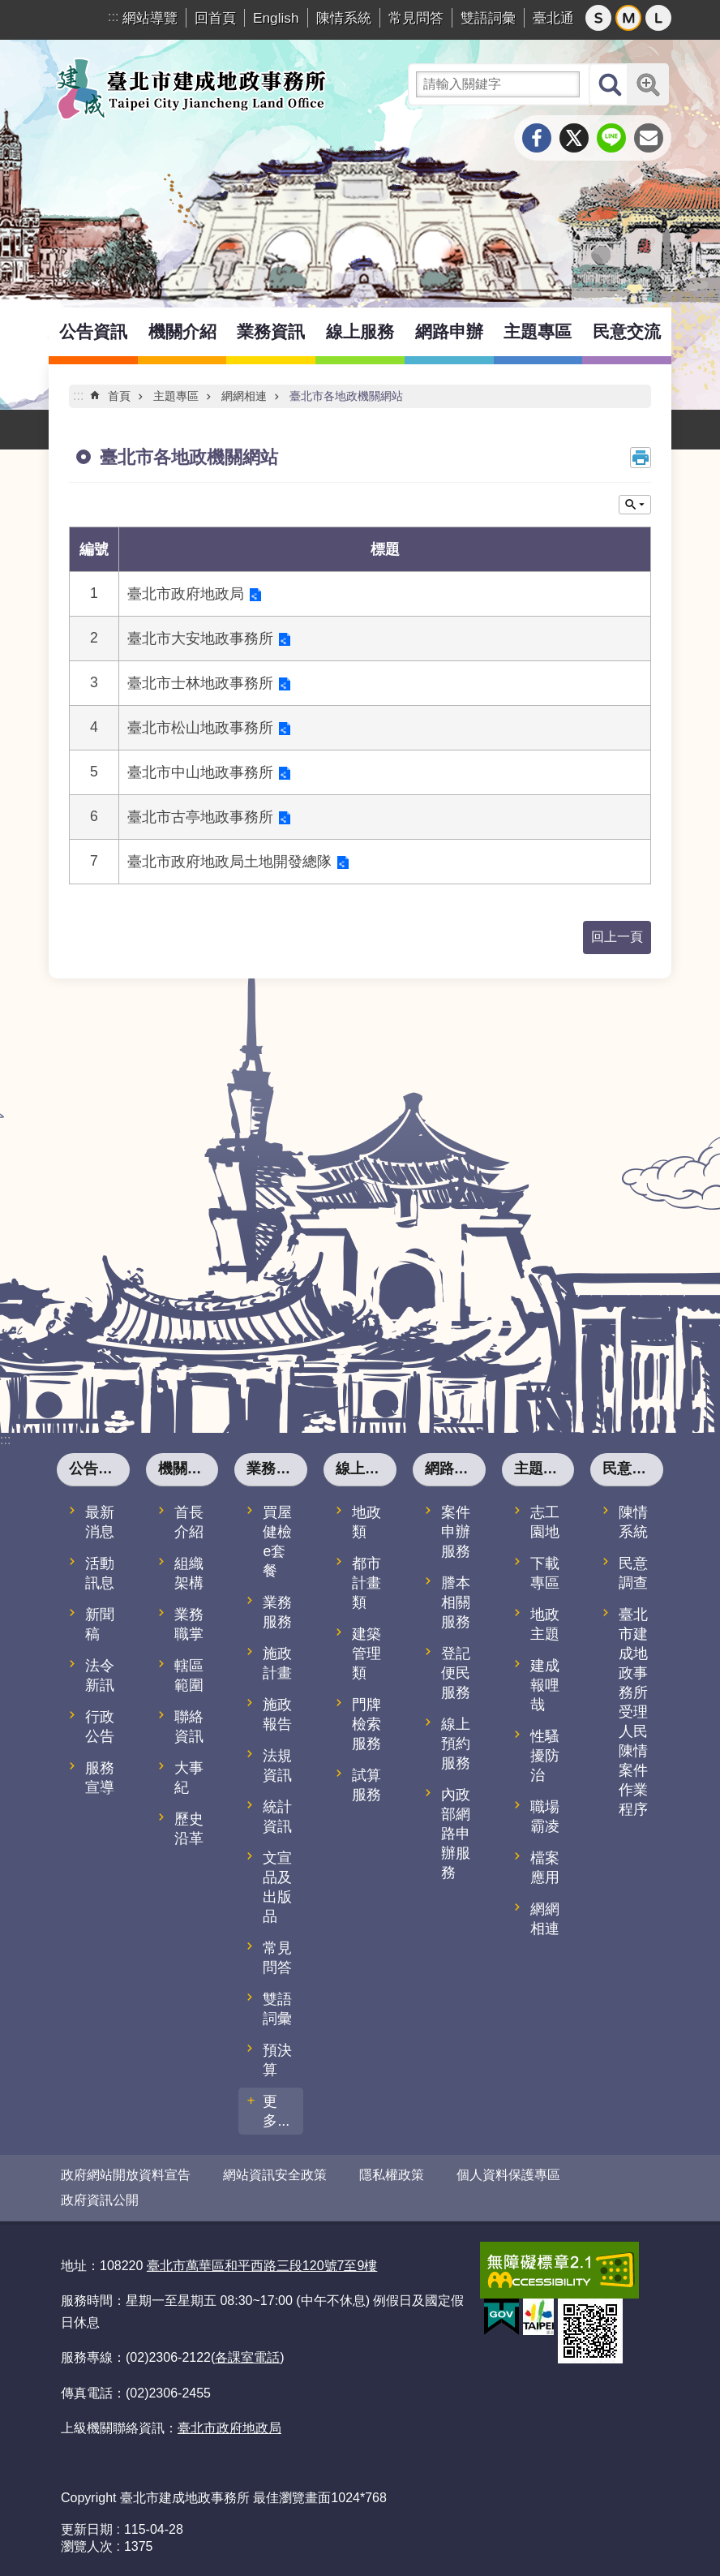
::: (113, 17)
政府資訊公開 (100, 2200)
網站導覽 (150, 18)
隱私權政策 (391, 2175)
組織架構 (189, 1573)
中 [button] (628, 18)
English (276, 18)
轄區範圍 (189, 1675)
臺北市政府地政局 (185, 594)
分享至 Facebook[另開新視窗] (536, 138)
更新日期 (87, 2529)
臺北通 (553, 18)
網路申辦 (449, 331)
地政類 (366, 1522)
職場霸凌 (544, 1816)
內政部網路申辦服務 (455, 1834)
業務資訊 (271, 331)
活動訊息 (99, 1573)
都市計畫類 (366, 1583)
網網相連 (244, 395)
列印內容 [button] (640, 457)
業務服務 (277, 1612)
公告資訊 (93, 331)
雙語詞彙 (488, 18)
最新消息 (99, 1522)
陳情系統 (343, 18)
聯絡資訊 (189, 1726)
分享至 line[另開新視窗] (611, 138)
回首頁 (215, 18)
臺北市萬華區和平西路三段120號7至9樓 (262, 2266)
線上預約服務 (455, 1743)
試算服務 (366, 1785)
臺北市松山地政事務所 (200, 728)
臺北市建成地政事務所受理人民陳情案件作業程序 (633, 1711)
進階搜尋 (648, 84)
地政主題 (544, 1624)
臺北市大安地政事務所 (200, 638)
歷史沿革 (189, 1829)
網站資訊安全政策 (275, 2175)
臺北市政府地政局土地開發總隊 (229, 862)
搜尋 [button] (610, 84)
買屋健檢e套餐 (277, 1541)
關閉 (635, 504)
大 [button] (658, 18)
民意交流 (627, 331)
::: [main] (78, 395)
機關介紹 (182, 331)
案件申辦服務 (455, 1531)
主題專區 (538, 331)
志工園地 (544, 1522)
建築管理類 (366, 1653)
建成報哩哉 (544, 1685)
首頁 (119, 395)
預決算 (277, 2060)
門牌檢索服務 (366, 1724)
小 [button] (598, 18)
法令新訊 (99, 1675)
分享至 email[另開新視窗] (648, 138)
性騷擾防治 (544, 1755)
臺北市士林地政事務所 (200, 683)
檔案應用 (544, 1868)
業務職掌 (189, 1624)
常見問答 (416, 18)
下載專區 (544, 1573)
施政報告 (277, 1714)
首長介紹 (189, 1522)
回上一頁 (617, 937)
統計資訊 (277, 1816)
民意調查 (633, 1573)
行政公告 (99, 1726)
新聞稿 (99, 1624)
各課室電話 (247, 2357)
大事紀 (189, 1777)
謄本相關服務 (455, 1602)
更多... (276, 2111)
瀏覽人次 (87, 2546)
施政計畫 (277, 1663)
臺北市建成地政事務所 (190, 88)
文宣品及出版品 (277, 1887)
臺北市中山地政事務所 (200, 772)
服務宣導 (99, 1777)
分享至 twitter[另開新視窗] (574, 138)
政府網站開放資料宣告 (126, 2175)
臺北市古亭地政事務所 (200, 817)
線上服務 (360, 331)
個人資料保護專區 (508, 2175)
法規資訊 (277, 1765)
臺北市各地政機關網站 (346, 395)
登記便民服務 (455, 1673)
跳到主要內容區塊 (8, 8)
